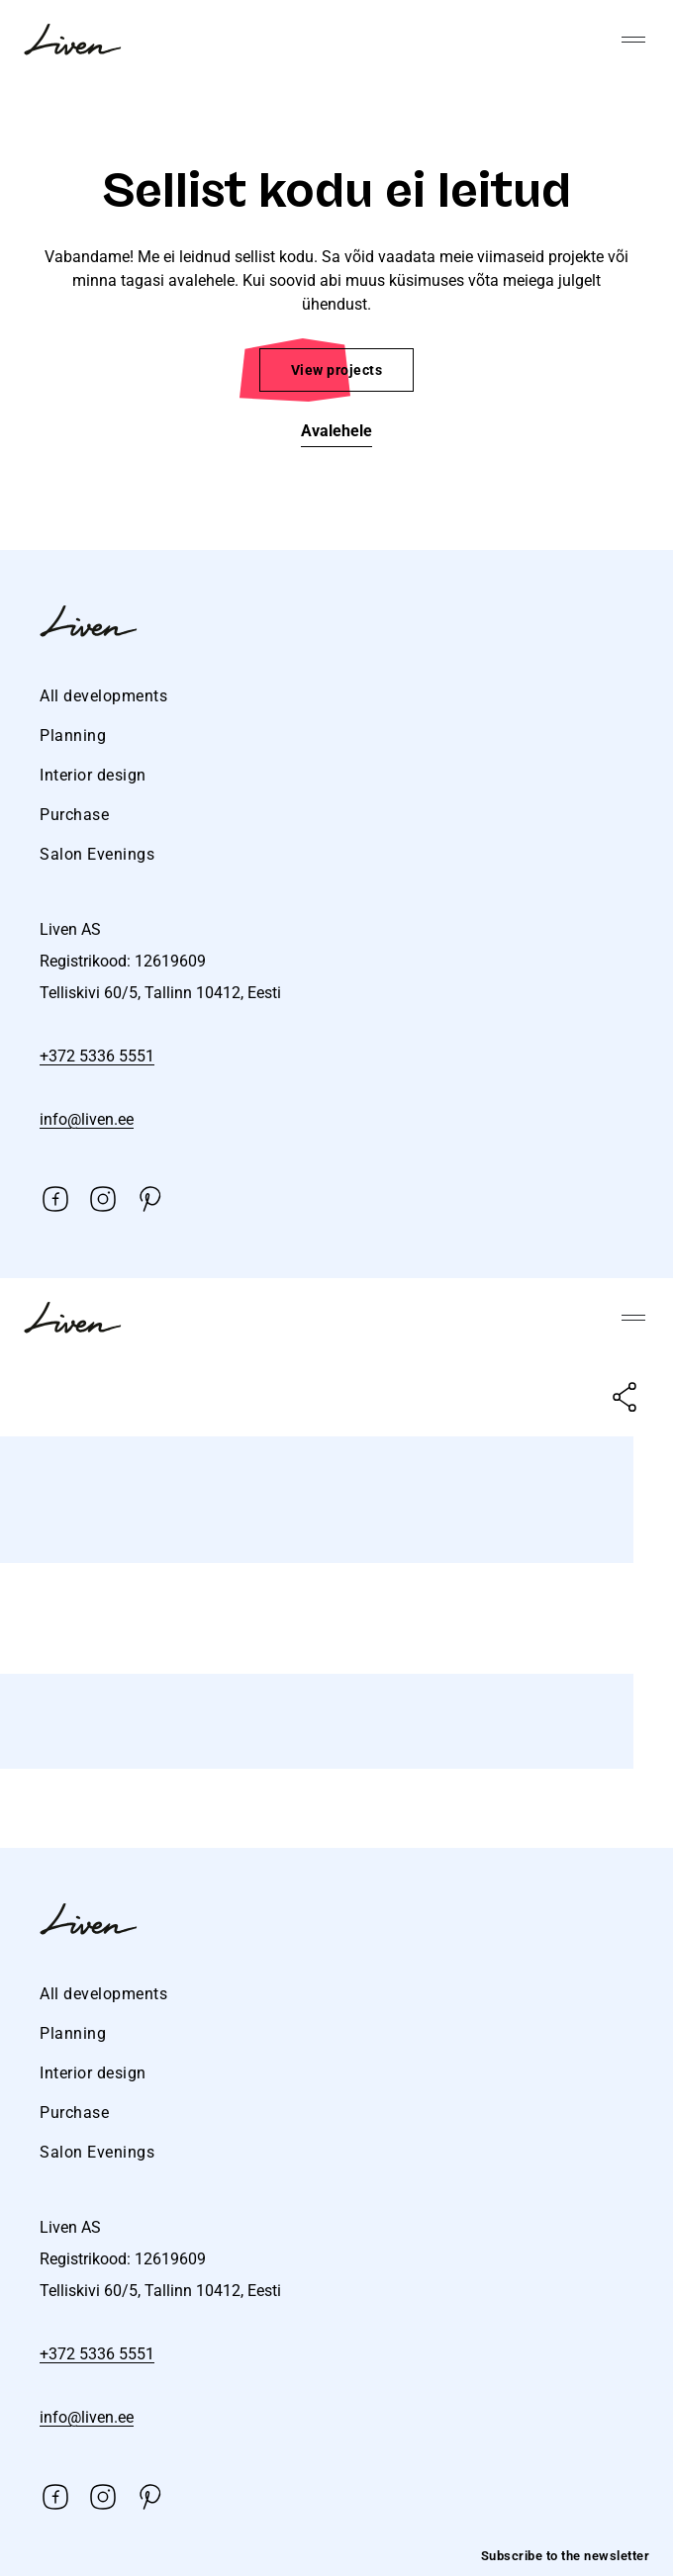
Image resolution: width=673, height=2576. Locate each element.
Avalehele (336, 430)
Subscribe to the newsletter (565, 2555)
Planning (73, 735)
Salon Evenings (97, 854)
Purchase (74, 814)
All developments (103, 696)
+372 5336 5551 (97, 1056)
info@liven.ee (87, 1119)
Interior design (93, 775)
